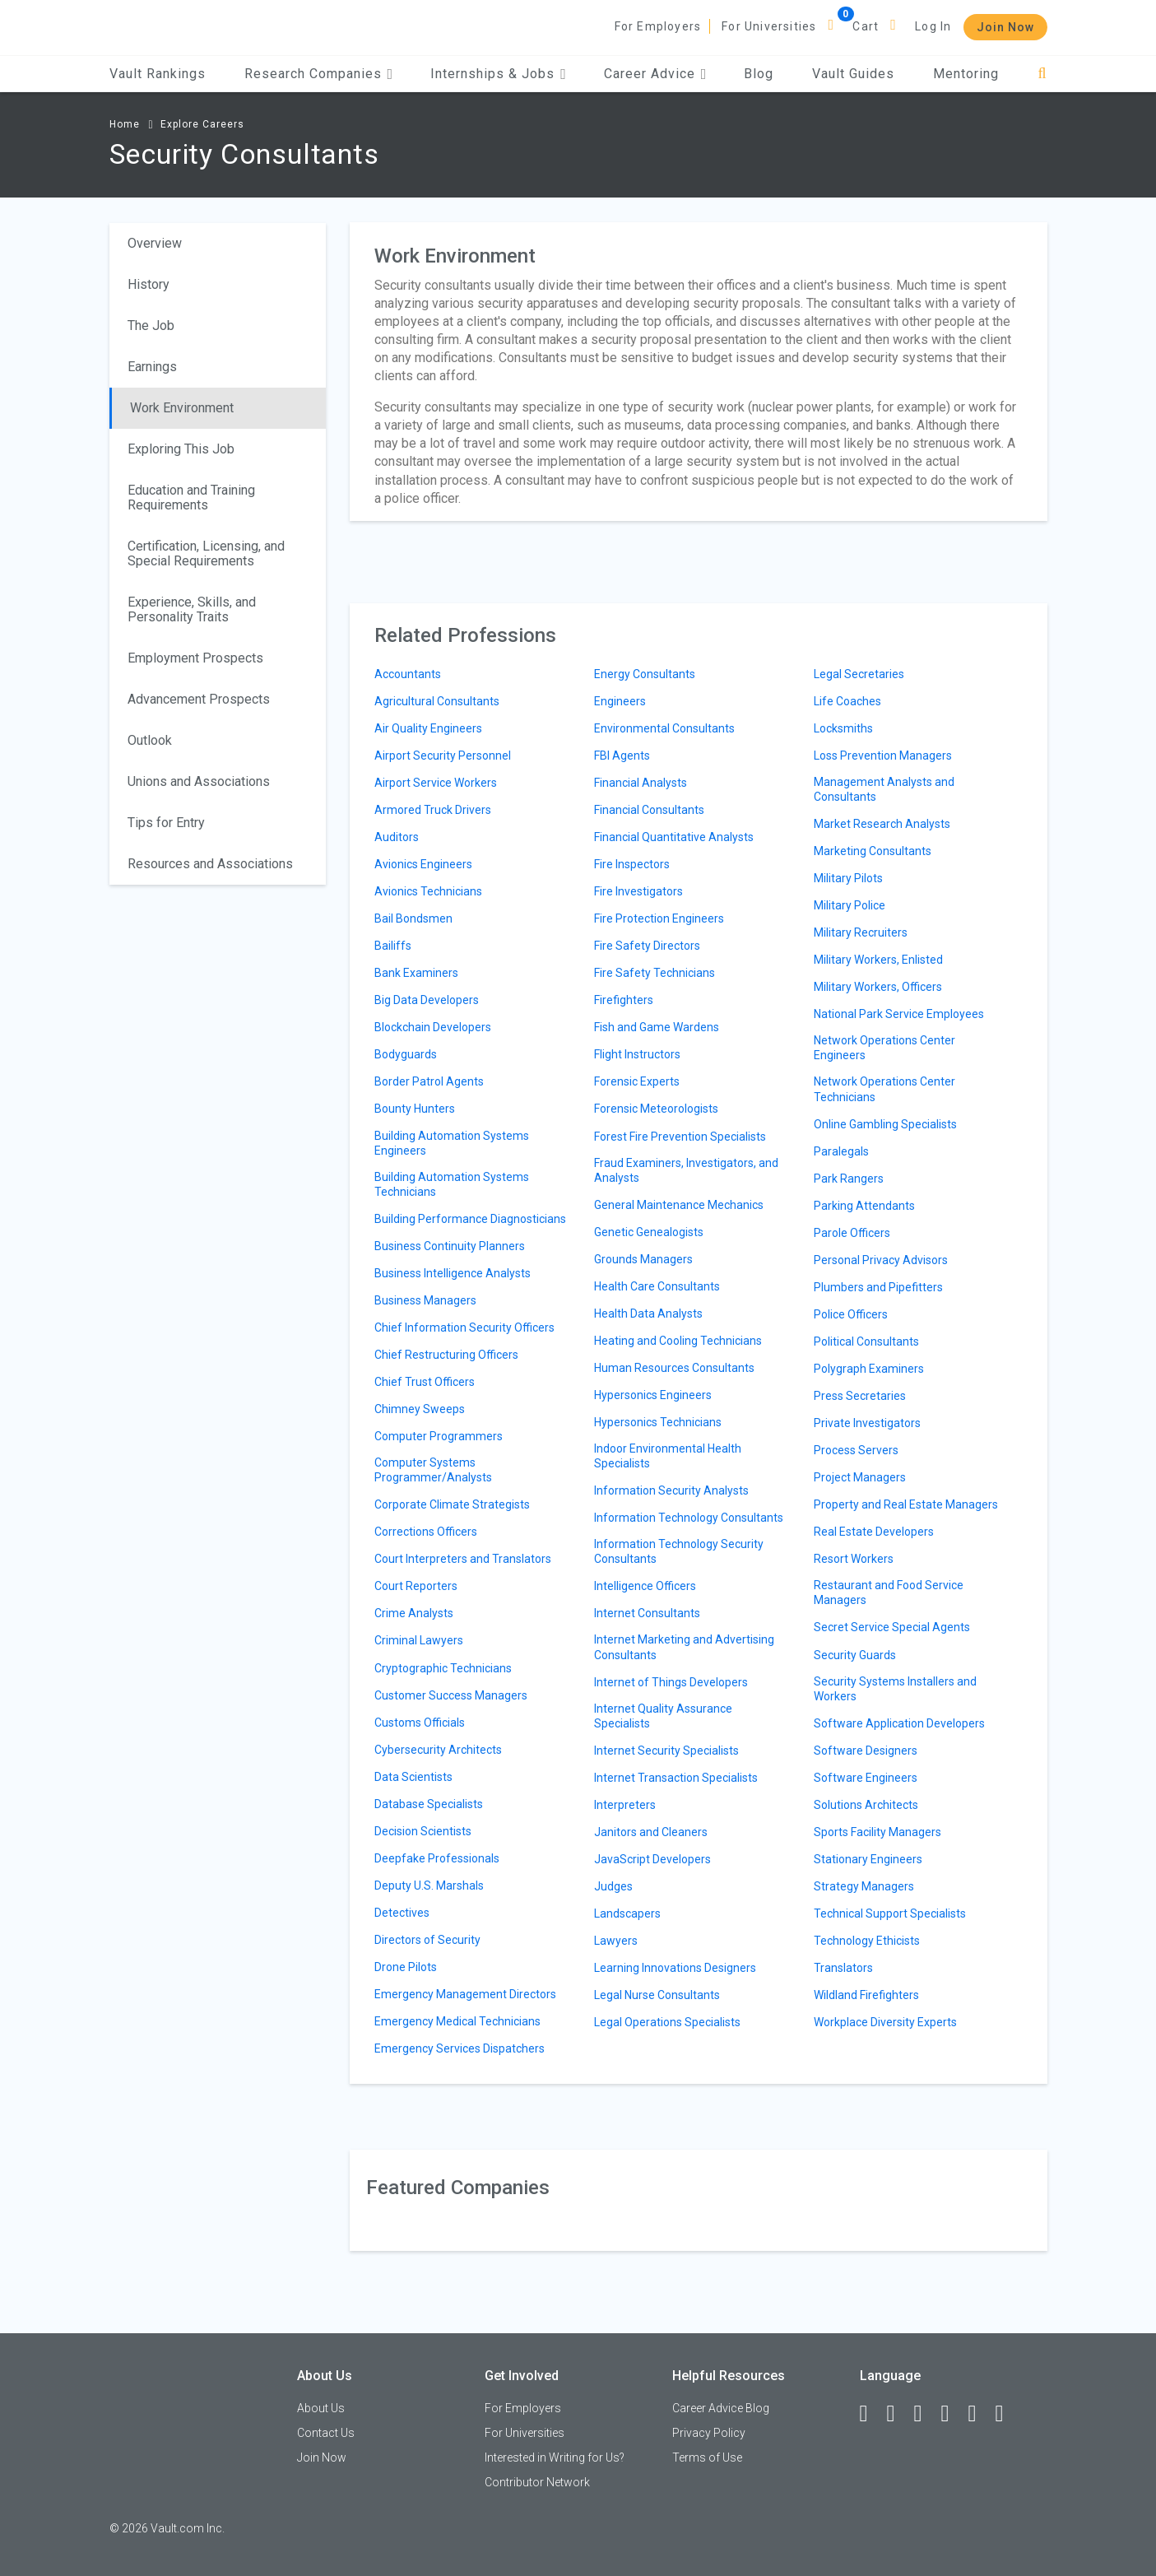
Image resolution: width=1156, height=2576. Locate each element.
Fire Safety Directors (647, 945)
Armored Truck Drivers (432, 809)
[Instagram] (952, 2414)
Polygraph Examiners (869, 1368)
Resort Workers (854, 1558)
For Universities (769, 26)
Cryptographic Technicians (443, 1668)
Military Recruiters (861, 932)
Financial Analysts (640, 782)
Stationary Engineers (868, 1859)
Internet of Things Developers (671, 1682)
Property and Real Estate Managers (906, 1504)
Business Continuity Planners (449, 1246)
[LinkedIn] (898, 2414)
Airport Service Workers (435, 782)
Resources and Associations (210, 864)
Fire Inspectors (632, 864)
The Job (151, 325)
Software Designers (865, 1750)
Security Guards (855, 1655)
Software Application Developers (899, 1723)
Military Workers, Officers (878, 986)
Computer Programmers (438, 1436)
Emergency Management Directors (465, 1994)
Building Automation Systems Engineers (451, 1143)
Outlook (150, 740)
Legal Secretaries (859, 674)
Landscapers (627, 1913)
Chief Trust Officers (424, 1381)
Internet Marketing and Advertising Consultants (684, 1647)
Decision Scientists (422, 1831)
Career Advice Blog (720, 2408)
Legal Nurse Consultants (657, 1995)
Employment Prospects (195, 658)
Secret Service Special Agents (892, 1627)
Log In (933, 26)
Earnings (152, 366)
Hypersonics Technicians (658, 1422)
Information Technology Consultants (688, 1517)
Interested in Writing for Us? (554, 2457)
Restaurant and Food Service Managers (888, 1593)
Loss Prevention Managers (883, 755)
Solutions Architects (866, 1804)
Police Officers (851, 1314)
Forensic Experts (637, 1081)
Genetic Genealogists (648, 1232)
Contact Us (326, 2432)
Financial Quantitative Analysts (674, 837)
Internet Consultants (647, 1613)
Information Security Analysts (671, 1490)
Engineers (620, 701)
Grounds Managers (643, 1259)
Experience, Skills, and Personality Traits (192, 609)
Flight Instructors (637, 1054)
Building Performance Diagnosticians (470, 1218)
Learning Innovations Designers (675, 1967)
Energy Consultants (644, 674)
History (148, 284)
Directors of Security (427, 1939)
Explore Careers (202, 124)
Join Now (1005, 27)
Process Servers (856, 1450)
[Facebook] (871, 2414)
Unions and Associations (199, 781)
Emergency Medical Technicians (457, 2021)
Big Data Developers (426, 1000)
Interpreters (625, 1804)
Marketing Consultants (872, 851)
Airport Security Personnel (442, 755)
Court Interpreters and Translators (462, 1558)
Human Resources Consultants (674, 1367)
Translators (843, 1967)
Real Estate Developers (874, 1531)
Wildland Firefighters (866, 1995)
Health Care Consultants (657, 1286)
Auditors (396, 837)
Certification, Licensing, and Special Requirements (206, 553)
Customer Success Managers (450, 1695)
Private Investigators (867, 1423)
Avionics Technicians (428, 891)
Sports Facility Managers (877, 1832)
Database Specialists (428, 1804)
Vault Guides (853, 73)
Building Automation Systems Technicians (451, 1184)
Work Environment (182, 408)
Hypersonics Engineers (653, 1395)
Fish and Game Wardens (656, 1027)
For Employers (658, 26)
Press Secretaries (860, 1395)
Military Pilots (848, 878)
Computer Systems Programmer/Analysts (433, 1470)
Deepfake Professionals (436, 1858)
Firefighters (623, 1000)
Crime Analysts (413, 1613)
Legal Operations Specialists (667, 2022)
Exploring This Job (181, 449)
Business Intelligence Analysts (452, 1273)
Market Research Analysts (882, 823)
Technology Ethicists (867, 1940)
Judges (613, 1886)
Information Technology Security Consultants (679, 1551)
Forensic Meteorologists (656, 1108)
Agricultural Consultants (436, 701)
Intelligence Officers (645, 1586)
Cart (865, 26)
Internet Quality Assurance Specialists (663, 1716)
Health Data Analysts (648, 1313)
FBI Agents (622, 755)
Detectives (401, 1912)
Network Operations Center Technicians (884, 1089)
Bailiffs (392, 945)
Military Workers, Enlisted (878, 959)
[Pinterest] (979, 2414)
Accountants (407, 674)
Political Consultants (866, 1341)
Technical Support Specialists (890, 1913)
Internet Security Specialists (666, 1750)
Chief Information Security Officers (464, 1327)
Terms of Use (707, 2457)
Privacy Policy (708, 2432)
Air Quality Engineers (428, 728)
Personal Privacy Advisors (881, 1260)
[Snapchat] (1007, 2414)
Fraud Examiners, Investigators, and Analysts (686, 1170)
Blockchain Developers (432, 1027)
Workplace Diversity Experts (885, 2022)
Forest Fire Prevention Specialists (680, 1136)
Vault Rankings (157, 73)
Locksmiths (843, 728)
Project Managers (860, 1477)
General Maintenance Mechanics (679, 1204)
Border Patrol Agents (429, 1081)
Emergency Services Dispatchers (459, 2048)
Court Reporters (415, 1586)
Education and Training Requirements (191, 497)
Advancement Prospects (199, 699)
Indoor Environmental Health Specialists (667, 1456)
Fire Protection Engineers (659, 918)
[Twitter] (925, 2414)
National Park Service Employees (899, 1014)
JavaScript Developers (652, 1859)
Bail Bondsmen (413, 918)
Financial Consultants (649, 809)
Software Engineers (865, 1777)
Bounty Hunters (414, 1108)
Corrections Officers (425, 1531)
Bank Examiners (416, 972)
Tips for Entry (166, 822)
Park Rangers (849, 1178)
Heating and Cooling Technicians (678, 1340)
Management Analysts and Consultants (884, 789)
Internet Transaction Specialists (676, 1777)
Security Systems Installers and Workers (895, 1689)
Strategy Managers (864, 1886)
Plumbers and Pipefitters (878, 1287)
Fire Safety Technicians (654, 972)
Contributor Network (537, 2482)
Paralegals (841, 1151)
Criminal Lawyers (418, 1640)
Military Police (849, 905)
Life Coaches (847, 701)
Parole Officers (852, 1232)
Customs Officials (419, 1722)
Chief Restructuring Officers (446, 1354)
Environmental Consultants (664, 728)
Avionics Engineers (423, 864)
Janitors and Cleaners (651, 1832)
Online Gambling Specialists (885, 1124)
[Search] (1042, 73)
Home (124, 124)
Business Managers (425, 1300)
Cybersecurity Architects (438, 1749)
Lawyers (616, 1940)
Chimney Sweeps (419, 1409)
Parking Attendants (864, 1205)
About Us (321, 2408)
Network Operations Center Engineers (884, 1048)
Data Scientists (413, 1776)
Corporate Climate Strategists (452, 1504)
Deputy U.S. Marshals (429, 1885)
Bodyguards (405, 1054)
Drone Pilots (405, 1967)
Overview (155, 243)
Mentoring (966, 73)
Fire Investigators (638, 891)
